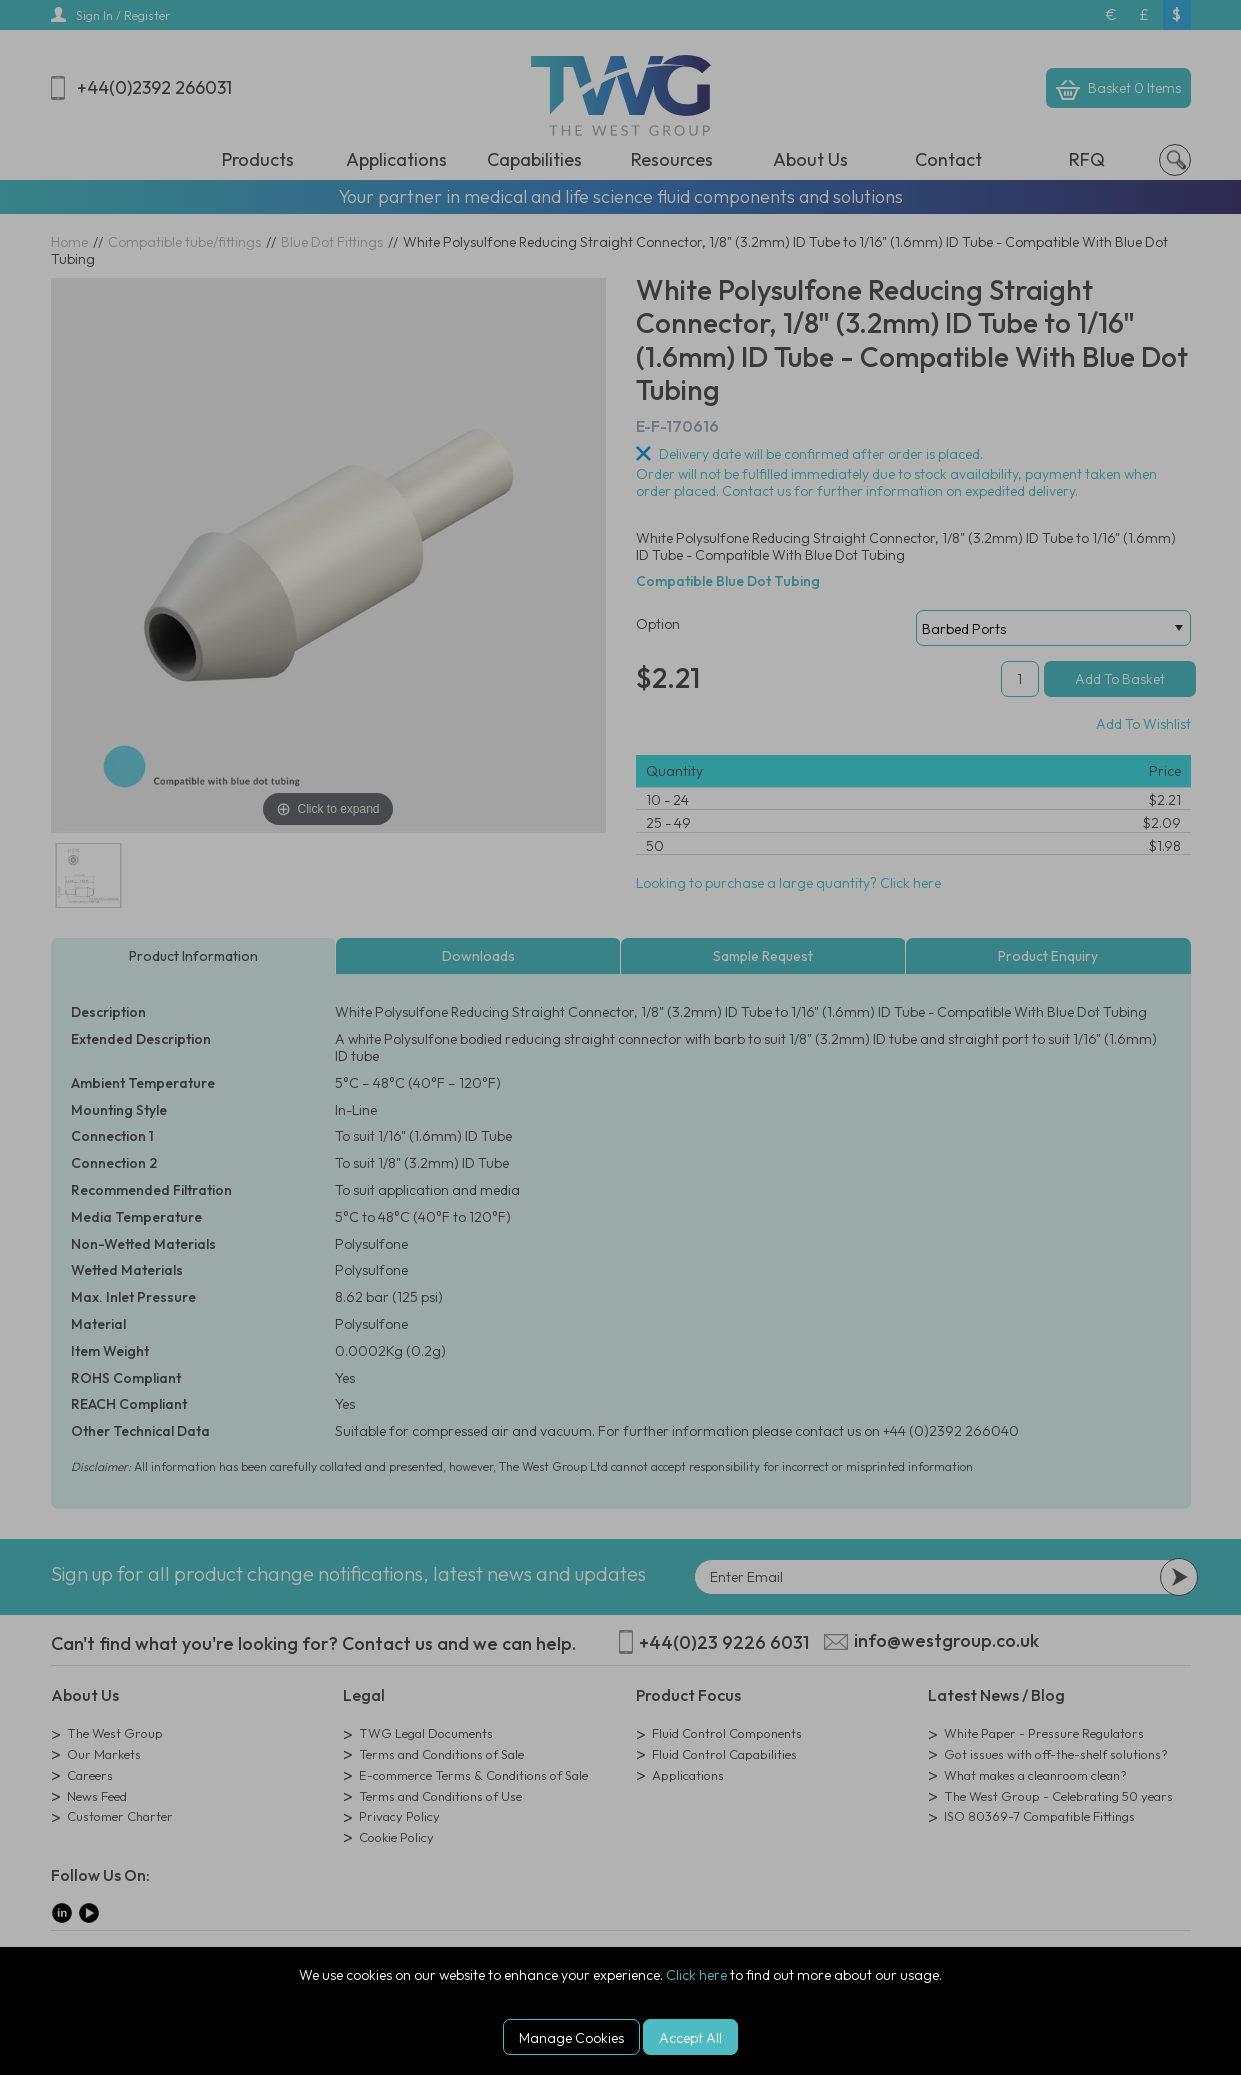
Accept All (690, 2038)
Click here (696, 1975)
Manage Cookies (571, 2038)
